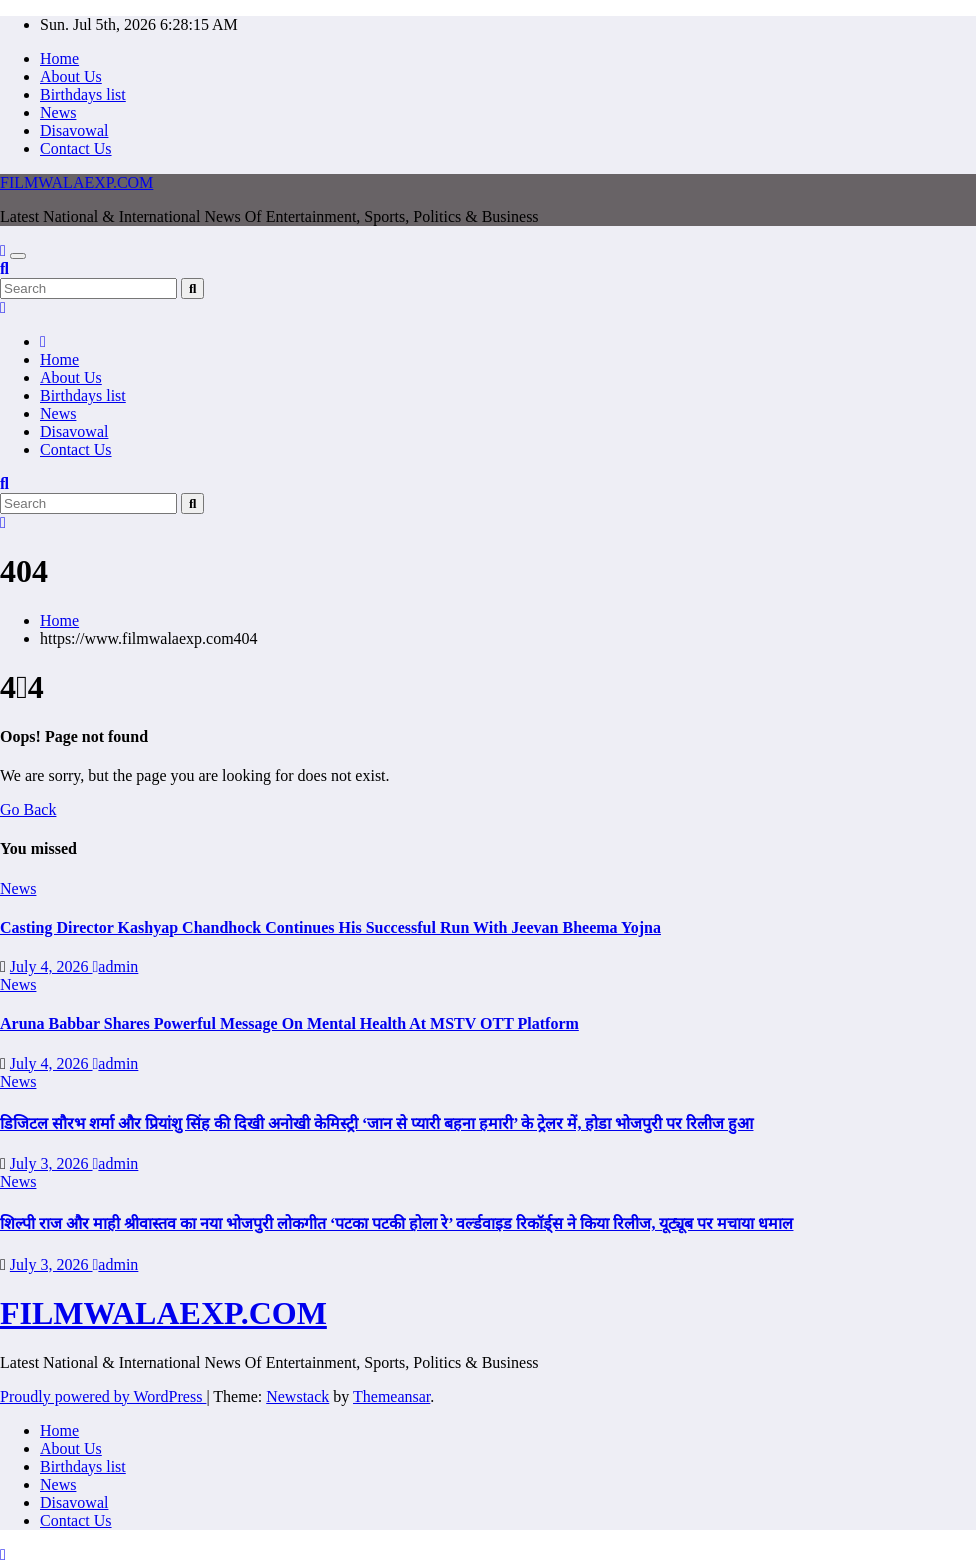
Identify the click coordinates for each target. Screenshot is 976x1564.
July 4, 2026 (51, 966)
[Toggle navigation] (18, 256)
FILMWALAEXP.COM (76, 182)
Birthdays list (83, 94)
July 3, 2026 (51, 1163)
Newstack (297, 1396)
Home (59, 58)
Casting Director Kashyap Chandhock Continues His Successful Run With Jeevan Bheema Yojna (330, 927)
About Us (71, 76)
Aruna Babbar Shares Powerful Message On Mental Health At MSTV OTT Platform (289, 1023)
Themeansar (391, 1396)
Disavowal (74, 130)
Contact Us (76, 148)
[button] (4, 268)
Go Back (28, 809)
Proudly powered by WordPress (103, 1396)
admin (116, 966)
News (58, 112)
